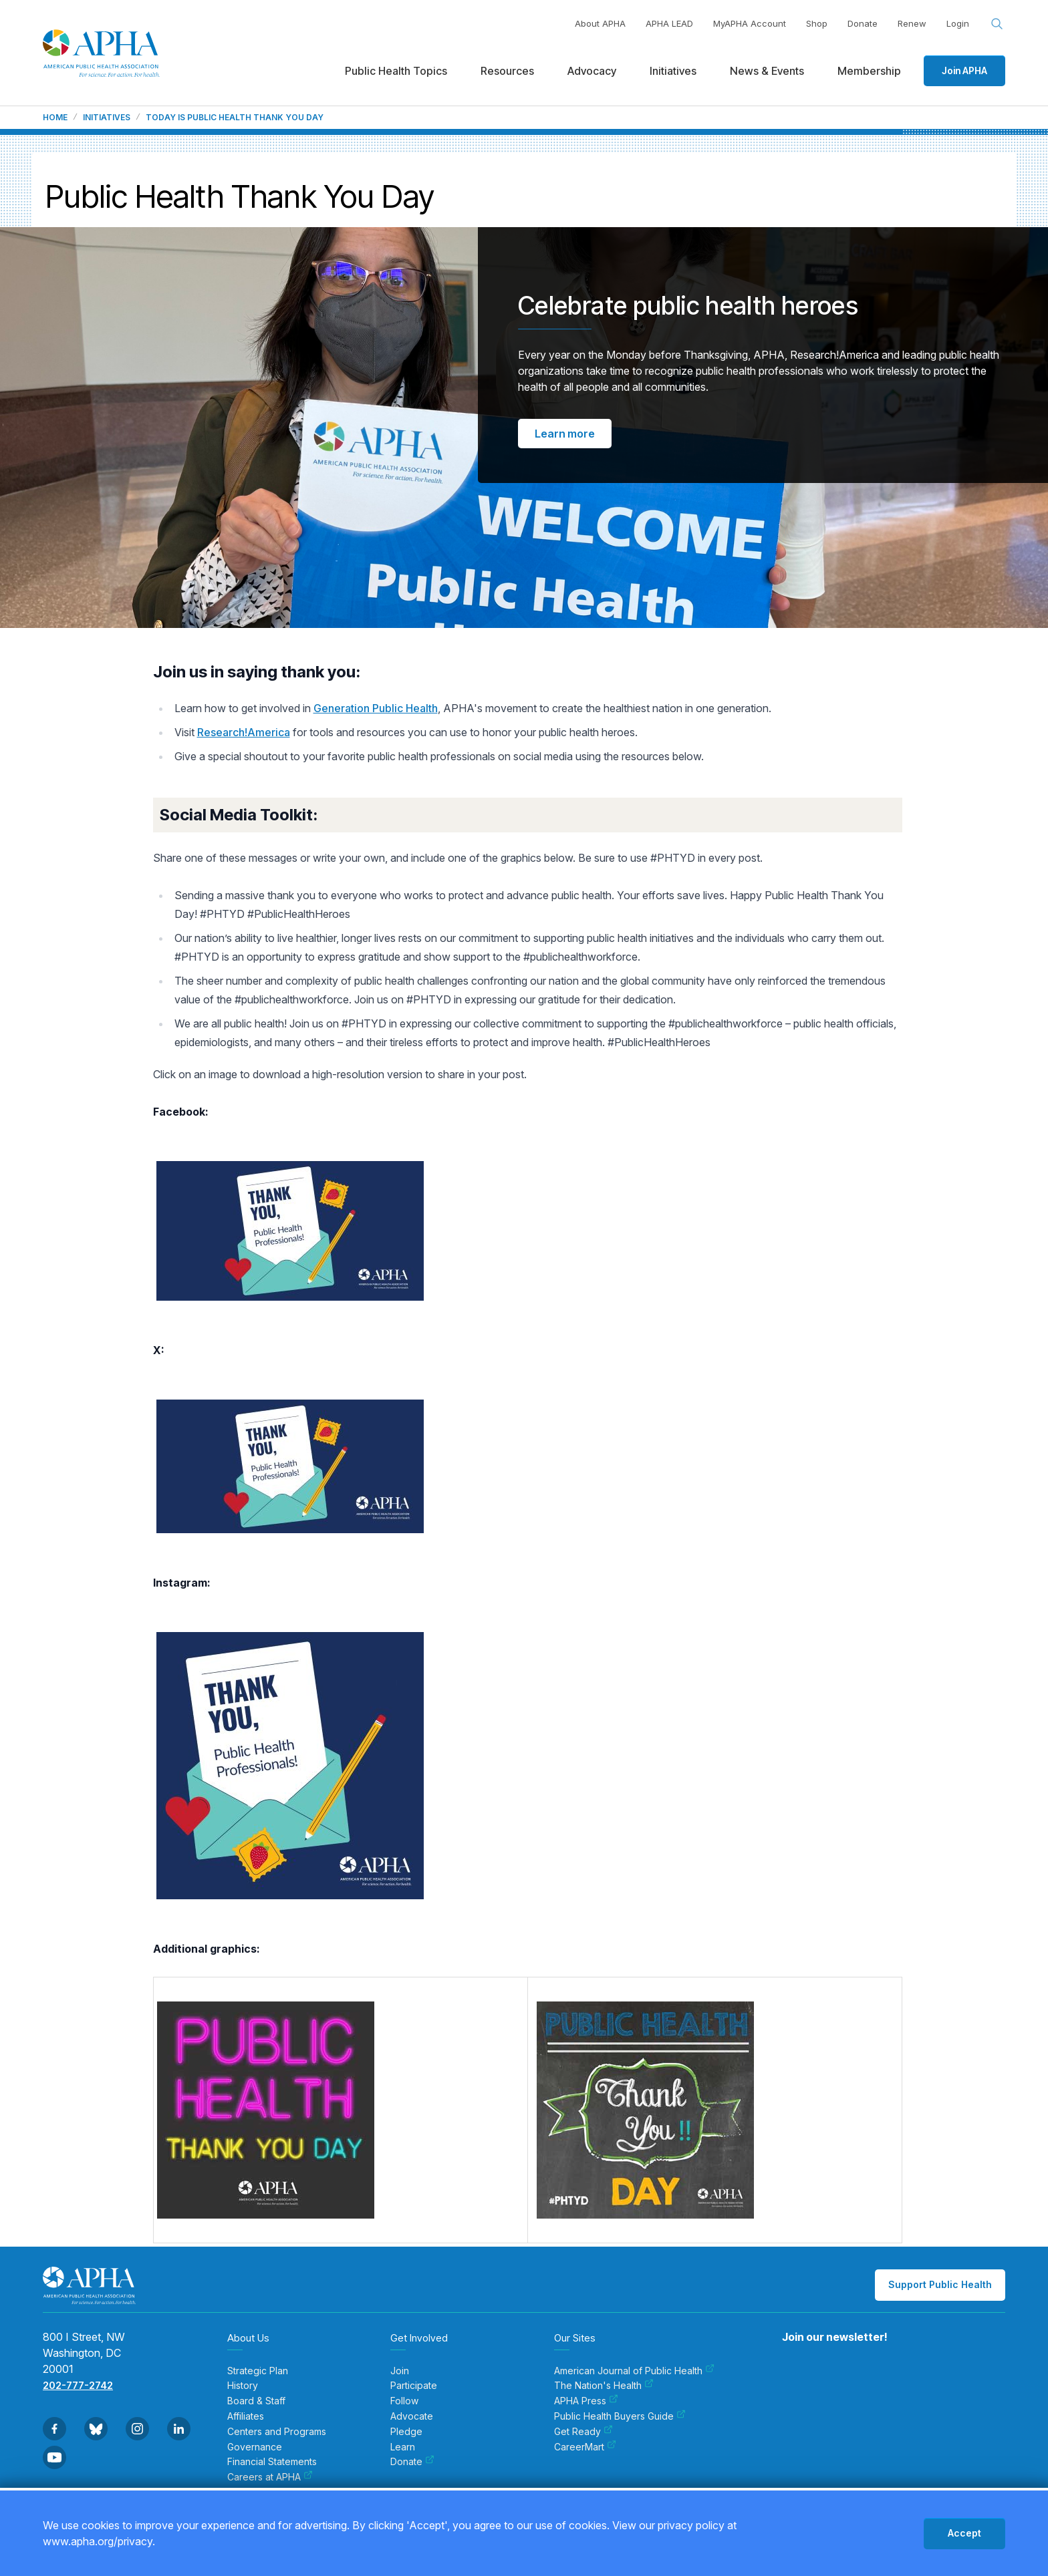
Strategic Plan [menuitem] (257, 2371)
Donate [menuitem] (412, 2461)
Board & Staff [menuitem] (256, 2401)
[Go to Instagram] (137, 2428)
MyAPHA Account (749, 23)
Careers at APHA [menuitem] (270, 2477)
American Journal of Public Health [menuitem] (634, 2371)
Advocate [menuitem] (411, 2416)
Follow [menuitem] (404, 2401)
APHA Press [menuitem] (586, 2401)
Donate (862, 23)
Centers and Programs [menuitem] (276, 2431)
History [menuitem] (242, 2385)
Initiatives (106, 117)
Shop (816, 23)
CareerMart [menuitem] (585, 2447)
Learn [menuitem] (402, 2447)
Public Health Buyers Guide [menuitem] (620, 2416)
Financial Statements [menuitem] (272, 2461)
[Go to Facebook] (54, 2428)
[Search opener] (997, 24)
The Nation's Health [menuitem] (604, 2385)
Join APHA (964, 70)
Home (55, 117)
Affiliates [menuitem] (245, 2416)
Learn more (565, 433)
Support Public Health (940, 2284)
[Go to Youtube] (54, 2457)
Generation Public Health (375, 708)
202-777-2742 (78, 2385)
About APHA (600, 23)
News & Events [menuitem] (767, 70)
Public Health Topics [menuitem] (396, 70)
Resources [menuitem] (507, 70)
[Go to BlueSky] (96, 2428)
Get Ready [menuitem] (583, 2431)
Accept (964, 2533)
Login (957, 23)
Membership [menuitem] (869, 70)
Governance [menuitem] (254, 2447)
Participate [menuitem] (413, 2385)
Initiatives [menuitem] (673, 70)
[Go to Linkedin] (178, 2428)
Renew (912, 23)
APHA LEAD (669, 23)
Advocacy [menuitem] (591, 70)
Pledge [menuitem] (406, 2431)
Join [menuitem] (399, 2371)
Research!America (243, 732)
